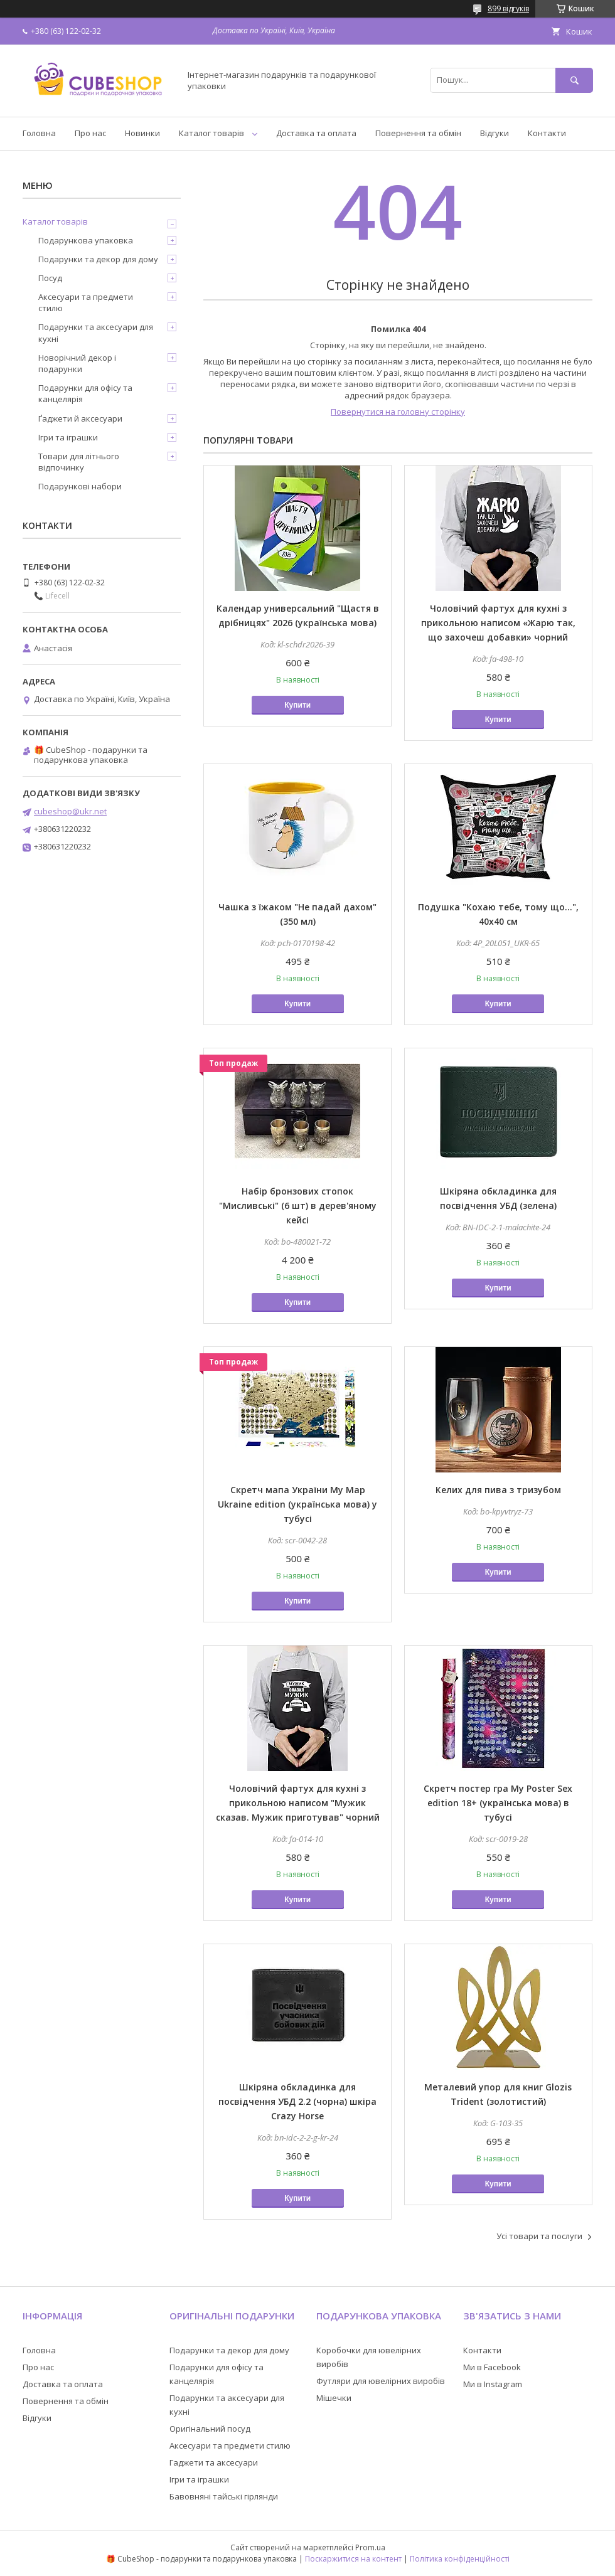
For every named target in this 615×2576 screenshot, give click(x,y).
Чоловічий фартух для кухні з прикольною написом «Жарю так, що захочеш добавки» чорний (498, 622)
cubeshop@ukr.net (70, 811)
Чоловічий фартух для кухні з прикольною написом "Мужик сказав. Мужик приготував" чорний (298, 1802)
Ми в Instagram (492, 2384)
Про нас (90, 133)
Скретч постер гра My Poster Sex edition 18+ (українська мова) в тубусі (498, 1802)
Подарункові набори (80, 486)
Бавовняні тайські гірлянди (223, 2496)
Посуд (50, 278)
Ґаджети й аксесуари (80, 418)
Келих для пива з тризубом (498, 1490)
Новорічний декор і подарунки (77, 363)
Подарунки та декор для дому (98, 259)
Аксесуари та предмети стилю (85, 302)
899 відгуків (508, 8)
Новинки (142, 133)
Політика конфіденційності (460, 2558)
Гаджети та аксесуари (213, 2462)
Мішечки (333, 2397)
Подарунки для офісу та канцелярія (85, 393)
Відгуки (494, 133)
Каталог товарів (211, 133)
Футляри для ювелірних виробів (380, 2381)
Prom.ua (370, 2547)
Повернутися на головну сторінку (398, 411)
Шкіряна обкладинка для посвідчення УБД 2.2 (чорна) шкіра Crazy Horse (297, 2101)
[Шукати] (574, 80)
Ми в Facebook (492, 2367)
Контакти (547, 133)
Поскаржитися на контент (353, 2558)
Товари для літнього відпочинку (78, 461)
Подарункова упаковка (85, 240)
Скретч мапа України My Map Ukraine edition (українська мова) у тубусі (297, 1504)
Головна (39, 133)
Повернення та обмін (418, 133)
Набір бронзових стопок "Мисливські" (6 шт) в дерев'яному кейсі (298, 1205)
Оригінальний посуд (209, 2428)
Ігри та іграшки (68, 437)
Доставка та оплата (316, 133)
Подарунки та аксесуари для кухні (95, 332)
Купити (297, 705)
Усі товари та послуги (539, 2236)
